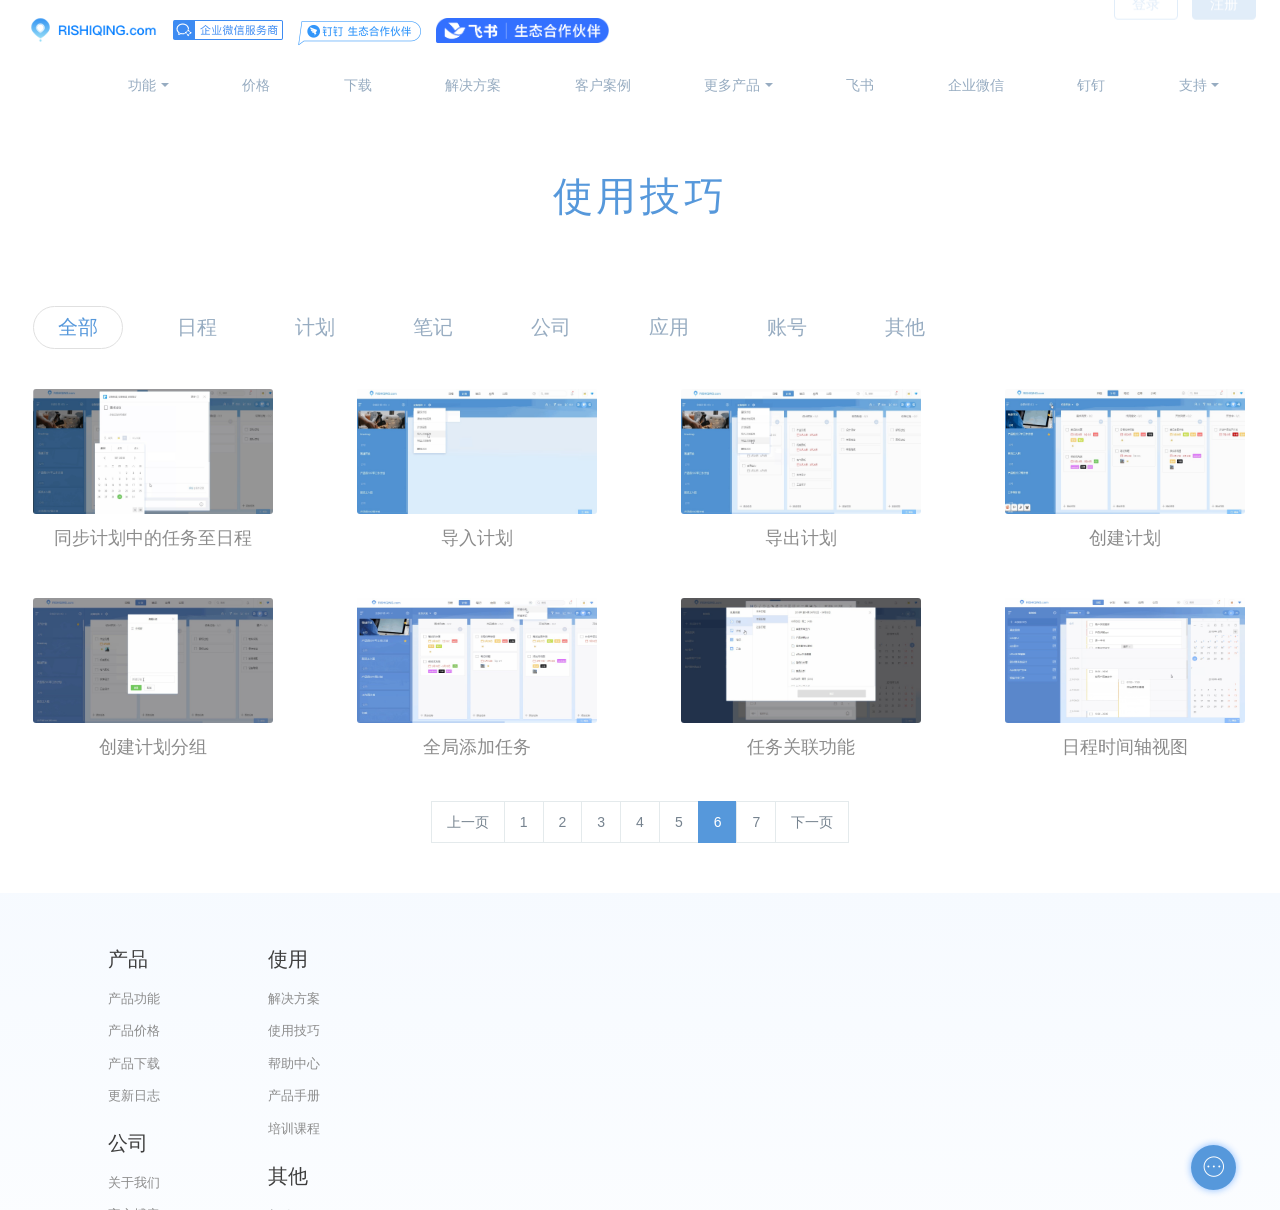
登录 (1146, 30)
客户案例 (603, 85)
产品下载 (134, 1063)
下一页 (812, 822)
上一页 (468, 822)
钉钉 (1091, 85)
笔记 (433, 327)
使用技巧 (437, 1030)
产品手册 (437, 1095)
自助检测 (1045, 1128)
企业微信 (976, 85)
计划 (315, 327)
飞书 (860, 85)
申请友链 (1045, 1095)
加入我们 (741, 1128)
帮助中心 (437, 1063)
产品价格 (134, 1030)
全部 (78, 327)
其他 (905, 327)
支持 (1193, 85)
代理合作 (741, 1063)
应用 (669, 327)
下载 (358, 85)
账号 (787, 327)
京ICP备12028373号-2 (528, 1191)
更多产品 (732, 85)
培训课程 (437, 1128)
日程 (197, 327)
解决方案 (473, 85)
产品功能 (134, 998)
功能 (142, 85)
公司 (551, 327)
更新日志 (134, 1095)
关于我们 (741, 998)
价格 (256, 85)
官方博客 (741, 1030)
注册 (1224, 30)
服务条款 (741, 1095)
